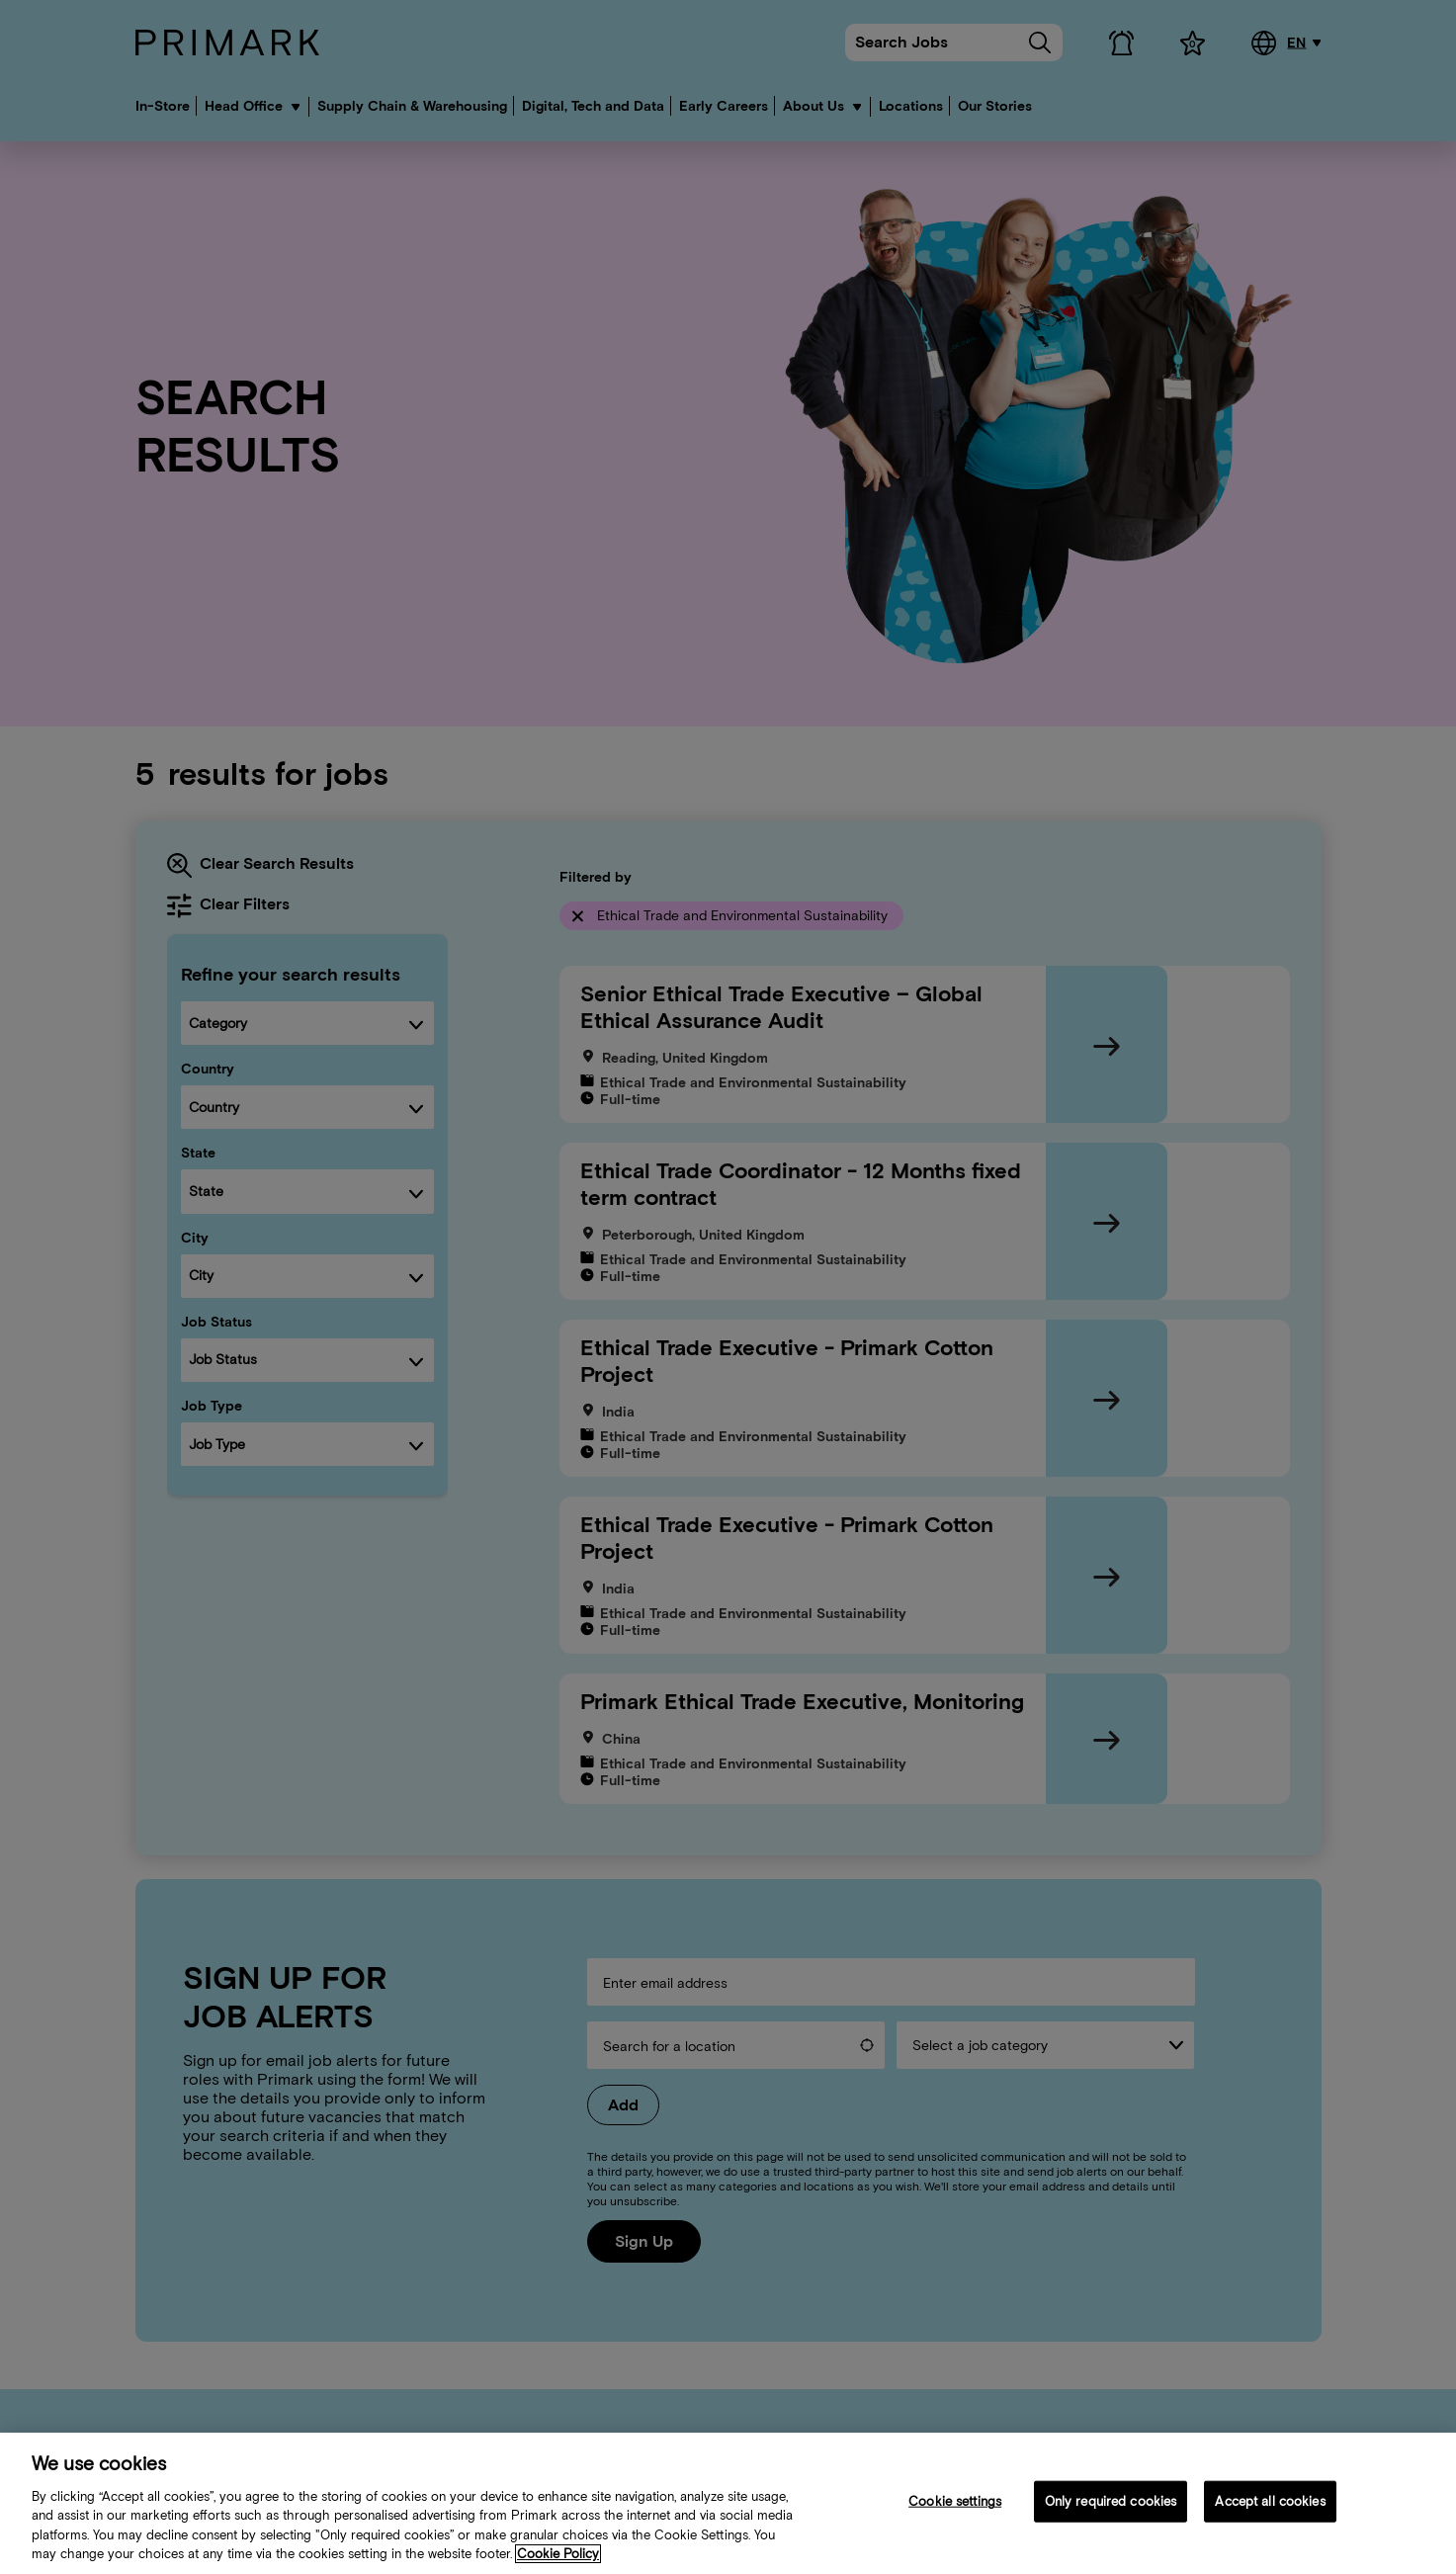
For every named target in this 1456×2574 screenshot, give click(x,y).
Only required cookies (1111, 2505)
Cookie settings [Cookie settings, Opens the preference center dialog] (954, 2505)
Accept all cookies (1270, 2505)
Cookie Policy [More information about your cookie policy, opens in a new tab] (558, 2557)
